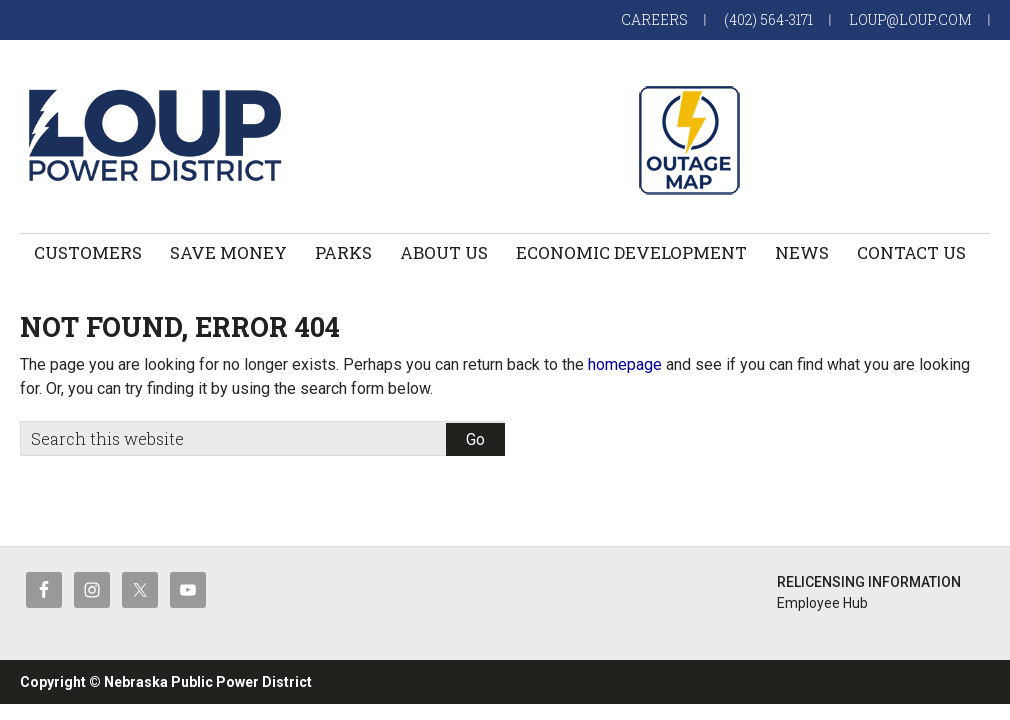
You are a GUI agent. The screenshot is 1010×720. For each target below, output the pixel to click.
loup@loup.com (910, 19)
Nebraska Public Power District (208, 682)
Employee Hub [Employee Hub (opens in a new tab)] (822, 603)
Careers (654, 19)
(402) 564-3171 (768, 19)
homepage (625, 364)
